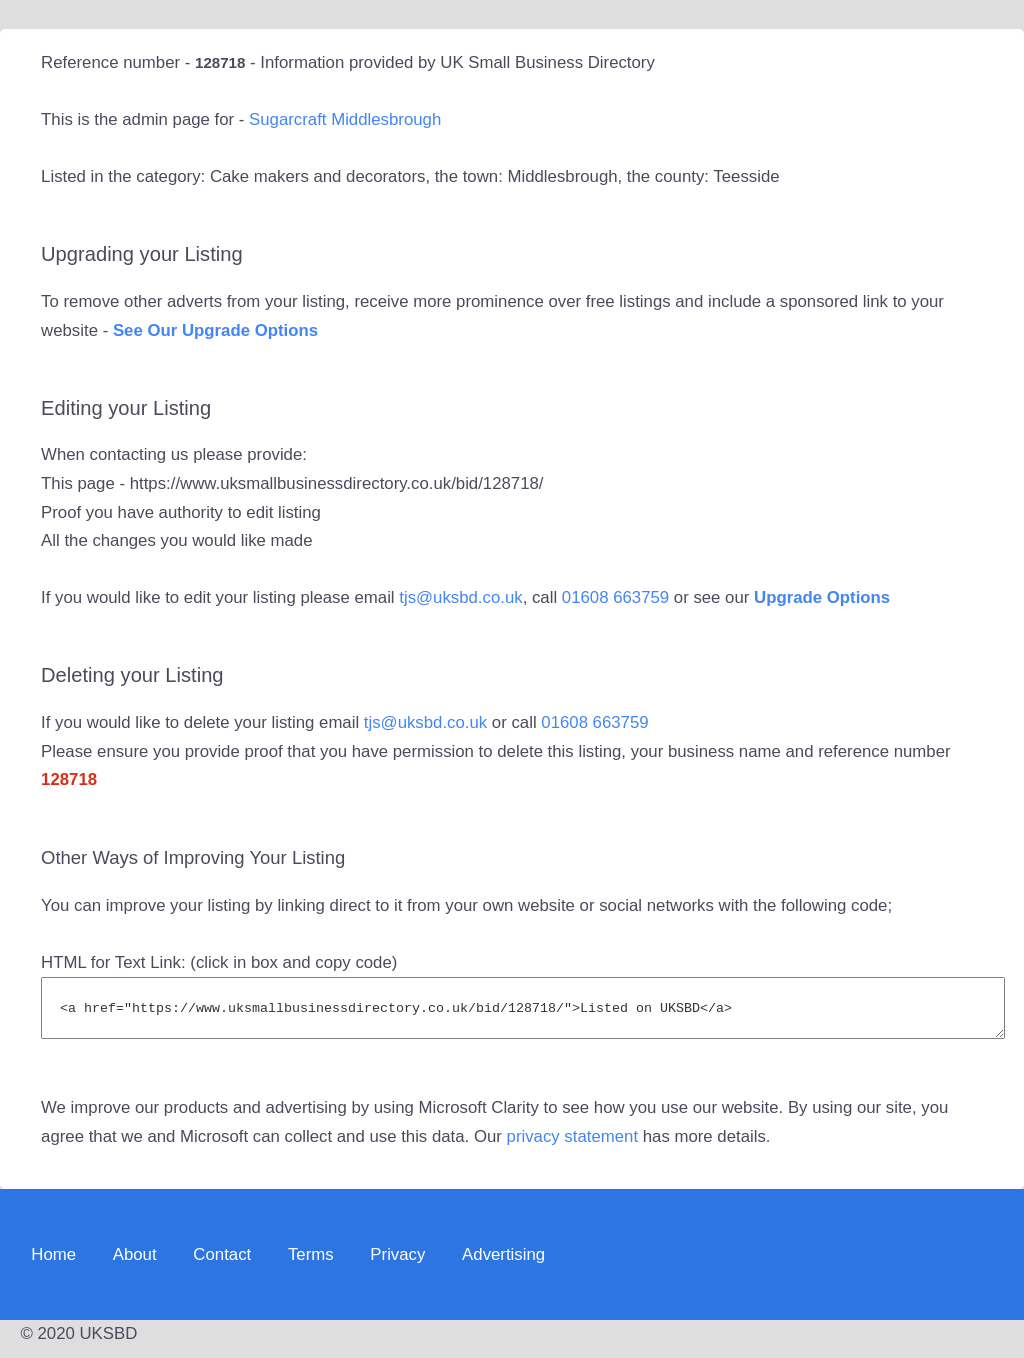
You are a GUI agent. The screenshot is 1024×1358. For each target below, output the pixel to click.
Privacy (397, 1263)
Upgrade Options (822, 597)
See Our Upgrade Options (215, 330)
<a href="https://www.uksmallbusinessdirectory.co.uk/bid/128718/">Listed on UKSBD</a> (523, 1012)
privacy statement (573, 1145)
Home (53, 1263)
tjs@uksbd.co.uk (460, 597)
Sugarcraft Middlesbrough (345, 119)
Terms (311, 1263)
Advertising (503, 1263)
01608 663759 (615, 597)
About (135, 1263)
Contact (222, 1263)
